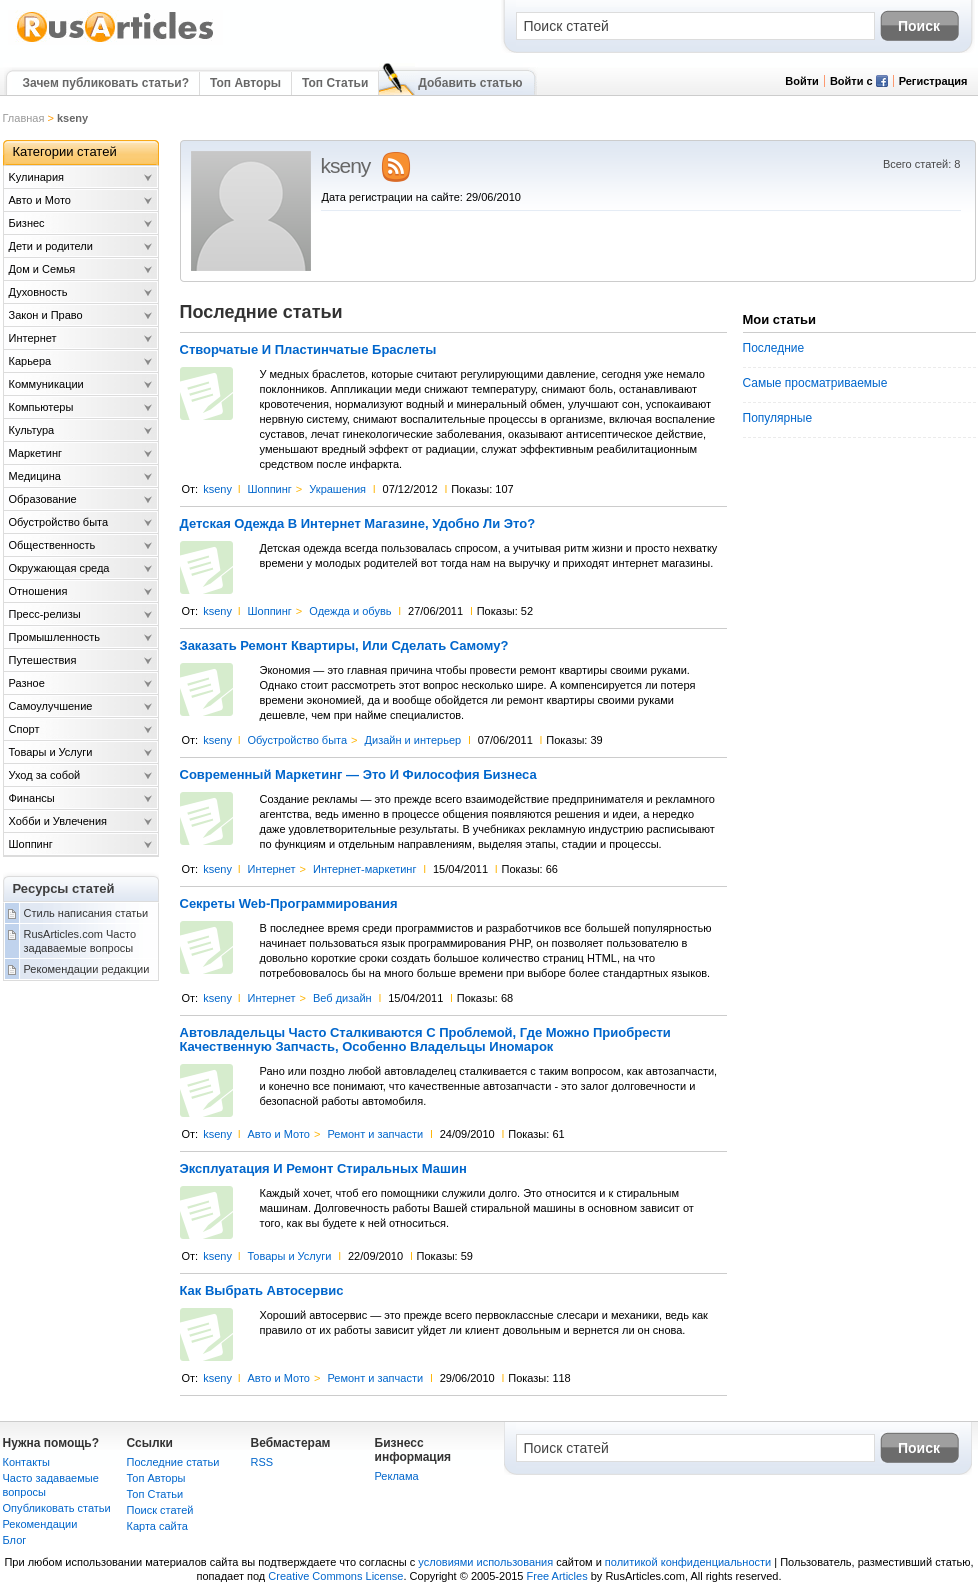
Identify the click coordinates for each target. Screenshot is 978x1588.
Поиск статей (160, 1510)
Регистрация (933, 81)
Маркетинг (35, 453)
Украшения (337, 489)
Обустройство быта (297, 740)
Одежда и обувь (350, 611)
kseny (217, 489)
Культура (32, 430)
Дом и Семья (42, 269)
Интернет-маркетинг (364, 869)
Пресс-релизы (45, 614)
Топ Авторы (245, 83)
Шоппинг (269, 489)
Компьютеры (41, 407)
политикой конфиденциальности (688, 1562)
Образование (43, 499)
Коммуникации (46, 384)
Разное (27, 683)
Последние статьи (173, 1462)
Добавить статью (470, 83)
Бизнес (27, 223)
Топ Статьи (335, 83)
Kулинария (37, 177)
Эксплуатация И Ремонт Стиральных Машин (323, 1169)
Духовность (38, 292)
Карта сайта (157, 1526)
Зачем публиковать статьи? (106, 83)
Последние (774, 348)
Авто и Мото (278, 1134)
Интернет (271, 869)
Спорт (24, 729)
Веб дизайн (342, 998)
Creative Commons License (335, 1576)
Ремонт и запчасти (375, 1134)
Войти (802, 81)
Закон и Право (46, 315)
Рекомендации (40, 1524)
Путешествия (43, 660)
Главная (24, 118)
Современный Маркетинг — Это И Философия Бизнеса (358, 775)
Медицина (35, 476)
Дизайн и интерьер (413, 740)
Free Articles (557, 1576)
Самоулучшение (51, 706)
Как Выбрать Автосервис (262, 1291)
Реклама (397, 1476)
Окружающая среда (59, 568)
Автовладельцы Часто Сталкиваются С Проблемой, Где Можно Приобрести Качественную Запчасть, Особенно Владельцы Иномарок (425, 1040)
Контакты (27, 1462)
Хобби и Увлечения (58, 821)
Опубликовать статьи (57, 1508)
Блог (15, 1540)
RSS (262, 1462)
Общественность (52, 545)
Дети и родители (51, 246)
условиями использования (485, 1562)
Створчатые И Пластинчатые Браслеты (308, 350)
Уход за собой (45, 775)
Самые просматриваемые (815, 383)
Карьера (30, 361)
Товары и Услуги (289, 1256)
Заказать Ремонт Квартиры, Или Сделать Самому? (344, 646)
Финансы (32, 798)
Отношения (38, 591)
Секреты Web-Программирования (289, 904)
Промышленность (55, 637)
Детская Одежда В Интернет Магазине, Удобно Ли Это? (358, 524)
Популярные (778, 418)
